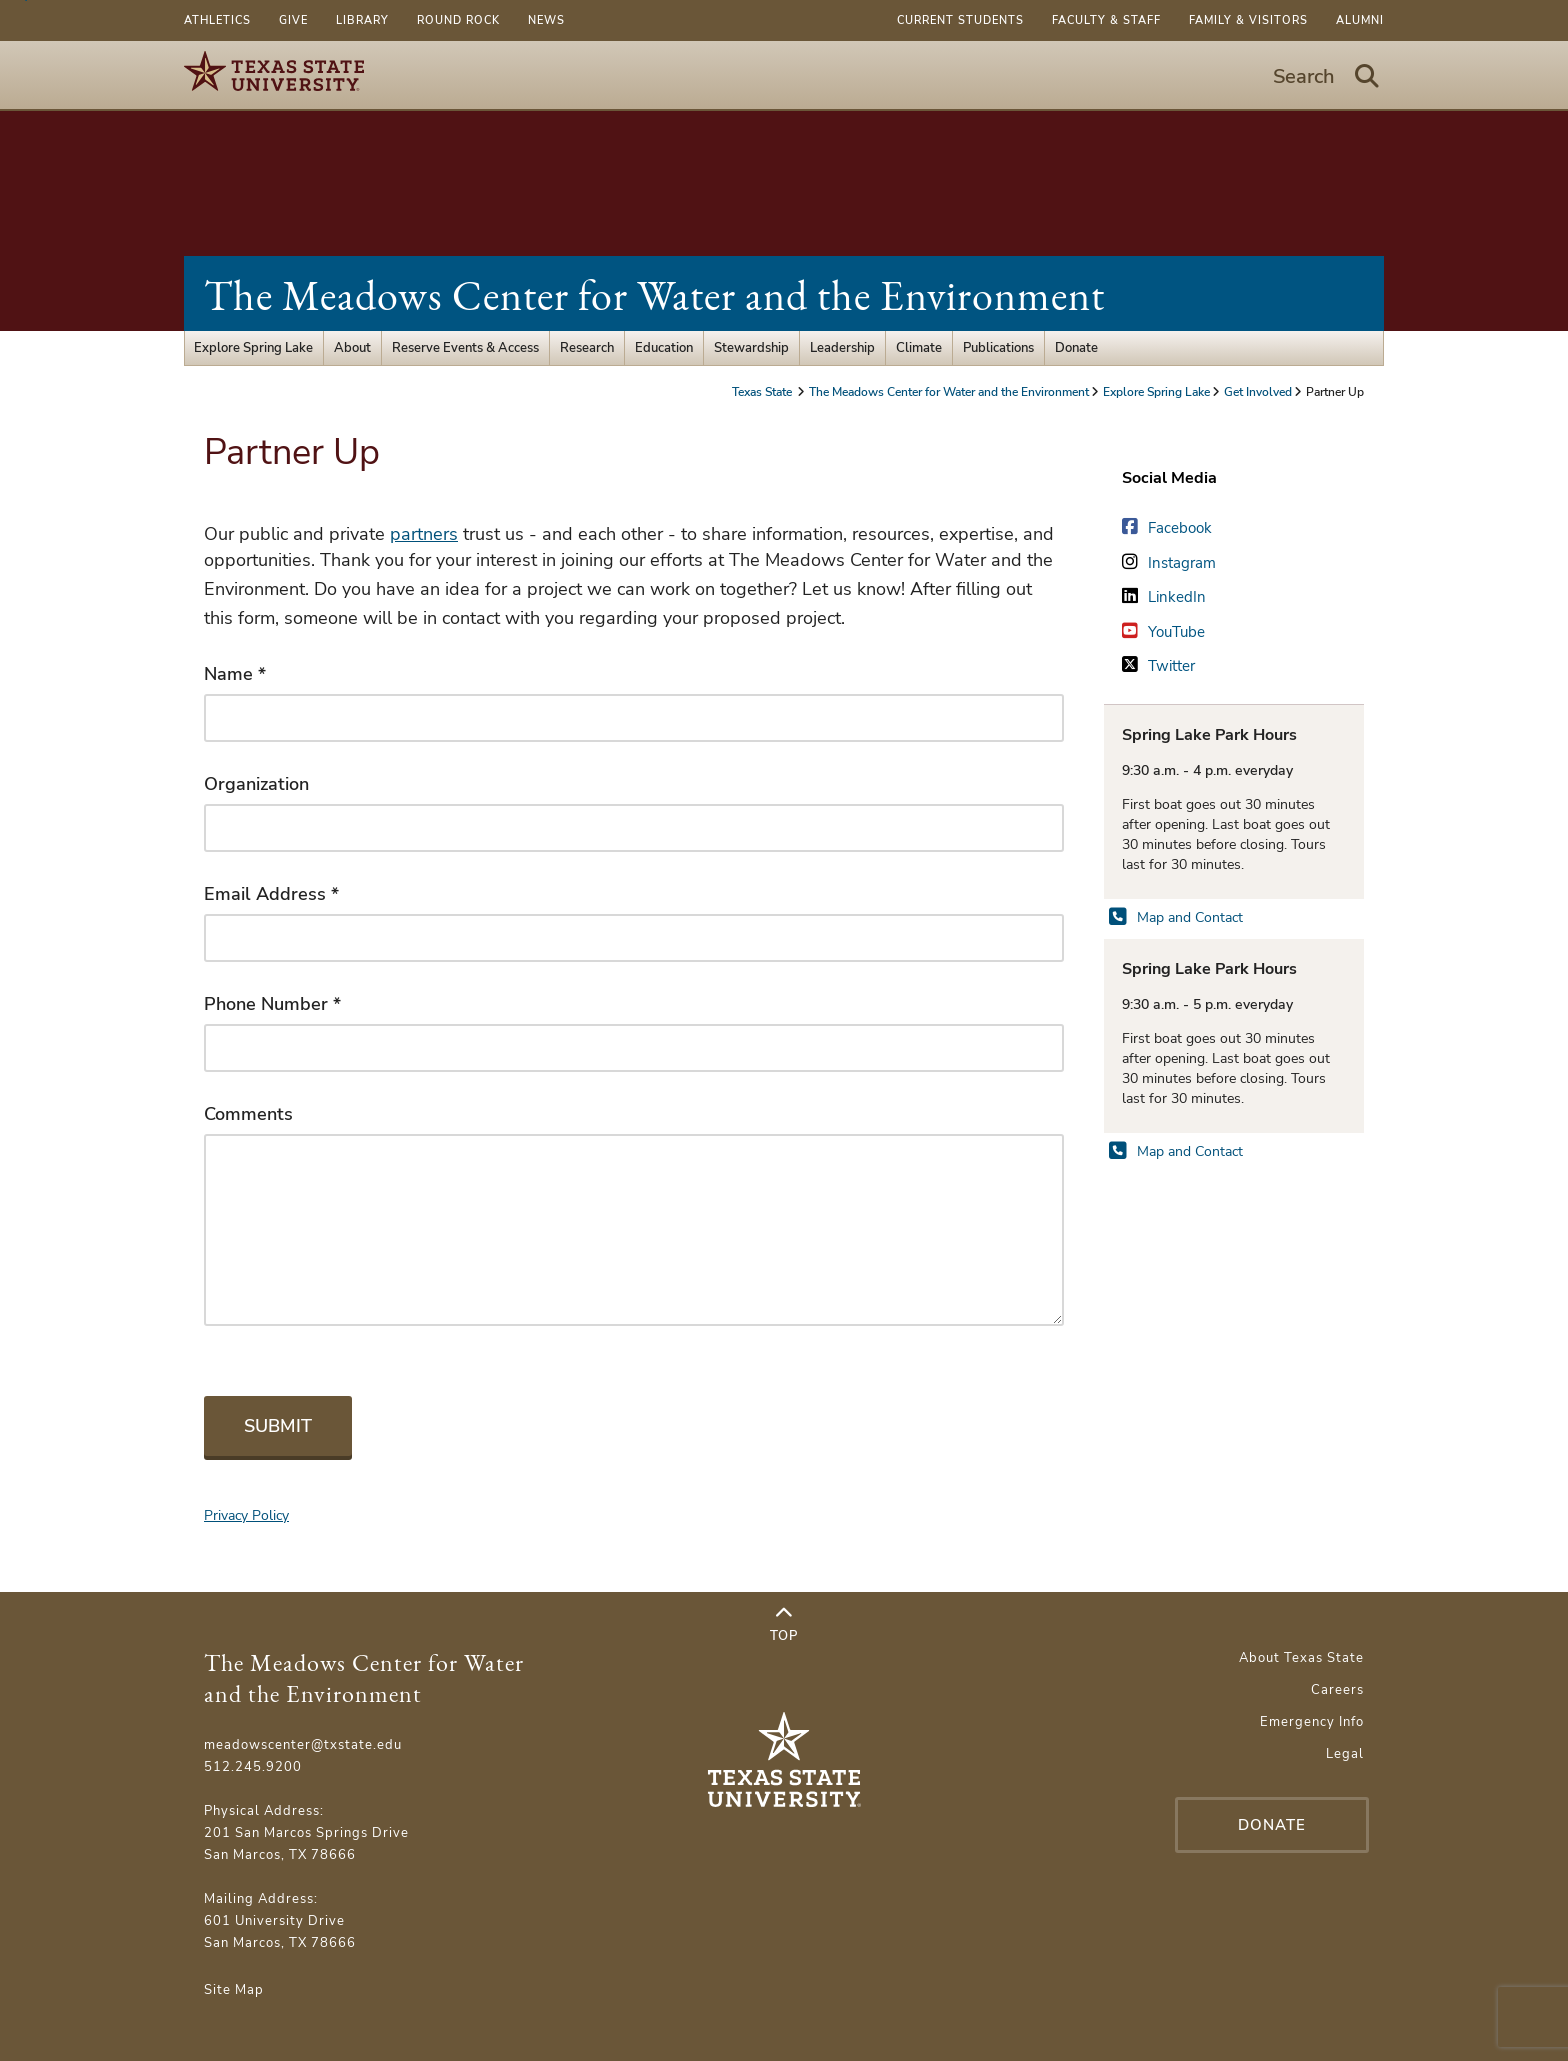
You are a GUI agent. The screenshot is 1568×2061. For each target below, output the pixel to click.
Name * (235, 674)
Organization (256, 784)
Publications (998, 348)
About (352, 348)
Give (293, 20)
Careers (1337, 1690)
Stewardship (751, 348)
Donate (1076, 348)
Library (362, 20)
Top (784, 1625)
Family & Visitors (1248, 20)
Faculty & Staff (1106, 20)
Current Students (960, 20)
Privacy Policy (246, 1515)
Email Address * (271, 894)
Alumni (1360, 20)
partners (424, 534)
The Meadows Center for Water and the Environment (654, 295)
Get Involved (1258, 392)
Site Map (234, 1990)
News (546, 20)
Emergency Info (1312, 1722)
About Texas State (1301, 1658)
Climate (919, 348)
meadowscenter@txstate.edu (303, 1745)
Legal (1345, 1754)
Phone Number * (272, 1004)
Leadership (842, 348)
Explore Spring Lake (253, 348)
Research (587, 348)
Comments (248, 1114)
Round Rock (458, 20)
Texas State (763, 392)
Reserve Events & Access (465, 348)
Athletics (217, 20)
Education (664, 348)
